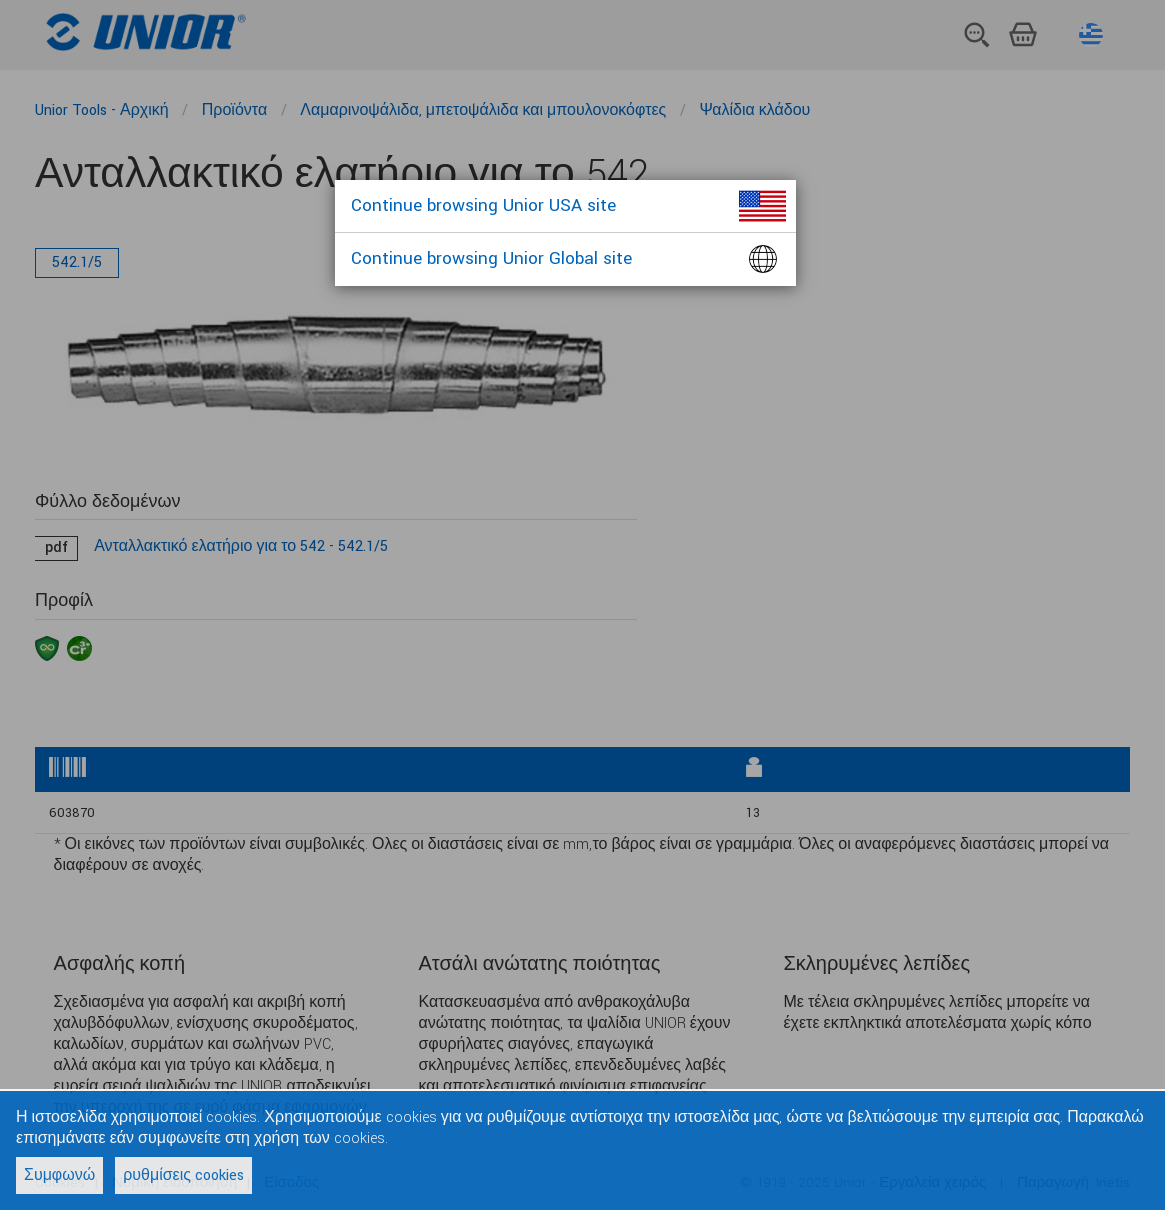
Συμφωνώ (59, 1175)
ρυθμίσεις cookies (183, 1175)
